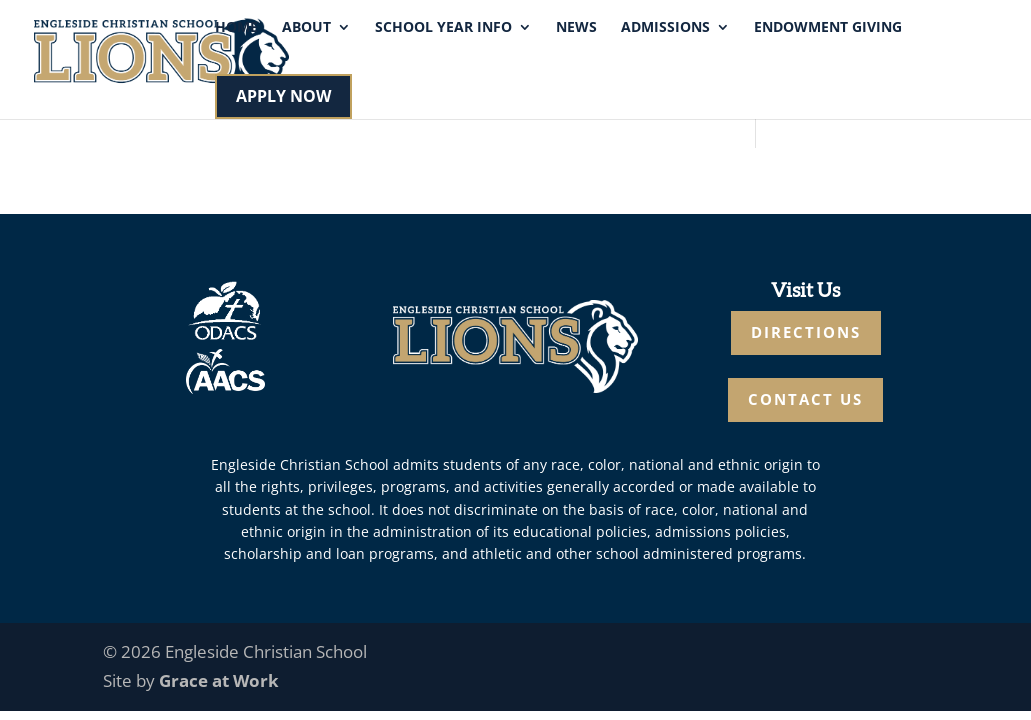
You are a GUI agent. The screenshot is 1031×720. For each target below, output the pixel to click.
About (306, 28)
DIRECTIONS (806, 332)
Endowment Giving (828, 28)
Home (236, 28)
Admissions (665, 28)
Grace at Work (219, 680)
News (576, 28)
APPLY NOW (283, 96)
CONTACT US (805, 399)
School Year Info (443, 28)
